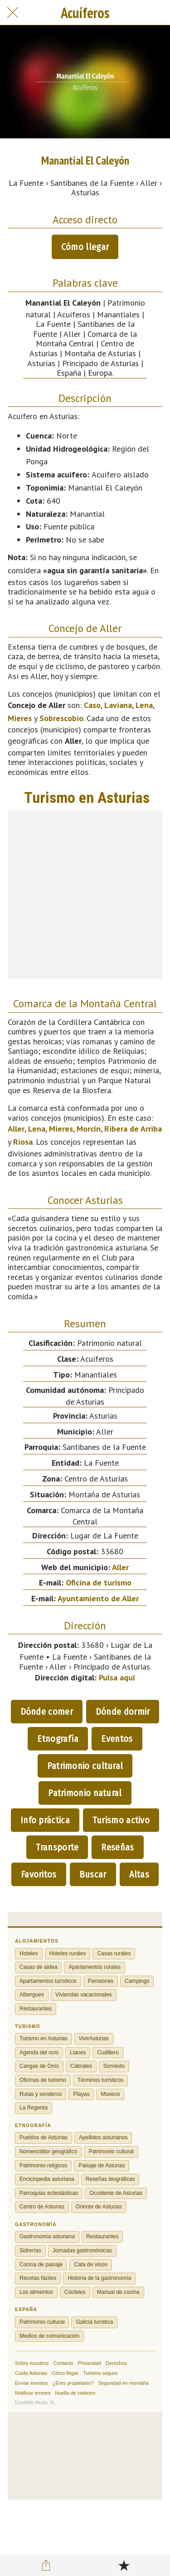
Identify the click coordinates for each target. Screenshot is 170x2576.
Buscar (93, 1874)
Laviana (118, 705)
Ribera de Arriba (133, 1128)
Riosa (23, 1142)
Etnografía (57, 1738)
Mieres (20, 718)
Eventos (116, 1738)
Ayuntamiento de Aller (98, 1598)
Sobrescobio (61, 718)
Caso (92, 705)
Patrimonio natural (84, 1793)
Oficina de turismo (98, 1582)
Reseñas (117, 1847)
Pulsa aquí (117, 1677)
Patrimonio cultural (85, 1765)
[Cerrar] (12, 12)
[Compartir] (46, 2565)
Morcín (89, 1128)
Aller (16, 1128)
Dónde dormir (123, 1711)
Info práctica (45, 1820)
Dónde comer (46, 1711)
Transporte (57, 1847)
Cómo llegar (85, 246)
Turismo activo (121, 1820)
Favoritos (39, 1874)
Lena (144, 705)
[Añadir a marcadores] (124, 2565)
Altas (139, 1874)
